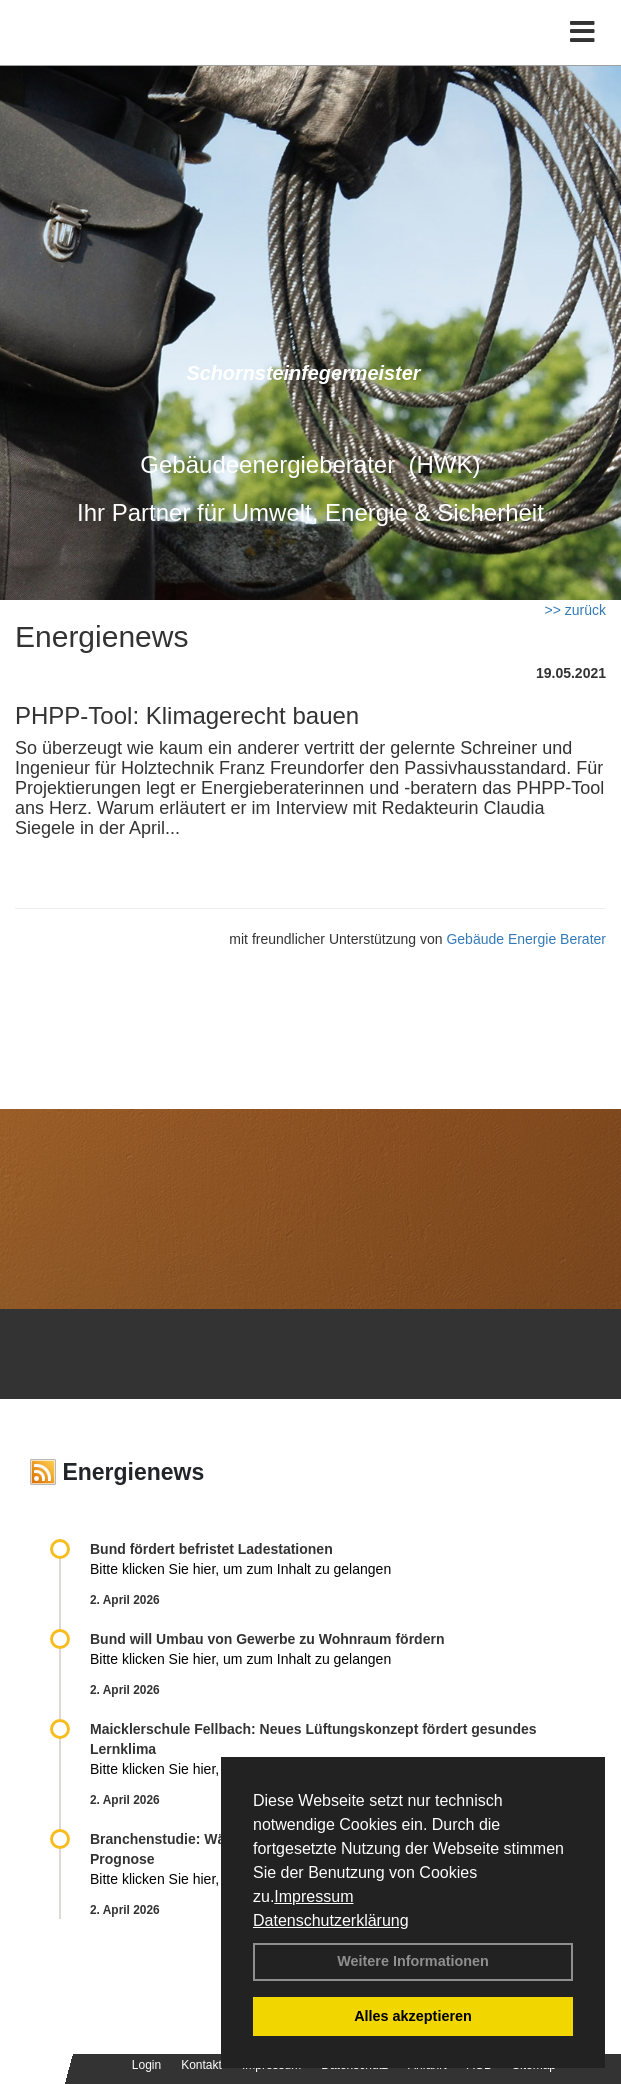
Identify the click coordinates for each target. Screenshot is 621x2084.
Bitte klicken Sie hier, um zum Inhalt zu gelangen (240, 1569)
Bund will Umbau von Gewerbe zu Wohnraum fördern (267, 1639)
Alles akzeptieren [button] (413, 2016)
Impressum (313, 1896)
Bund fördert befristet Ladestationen (211, 1549)
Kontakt (201, 2065)
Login (146, 2065)
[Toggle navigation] (582, 32)
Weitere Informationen (413, 1961)
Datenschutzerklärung (331, 1920)
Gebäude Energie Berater (526, 939)
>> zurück (575, 610)
